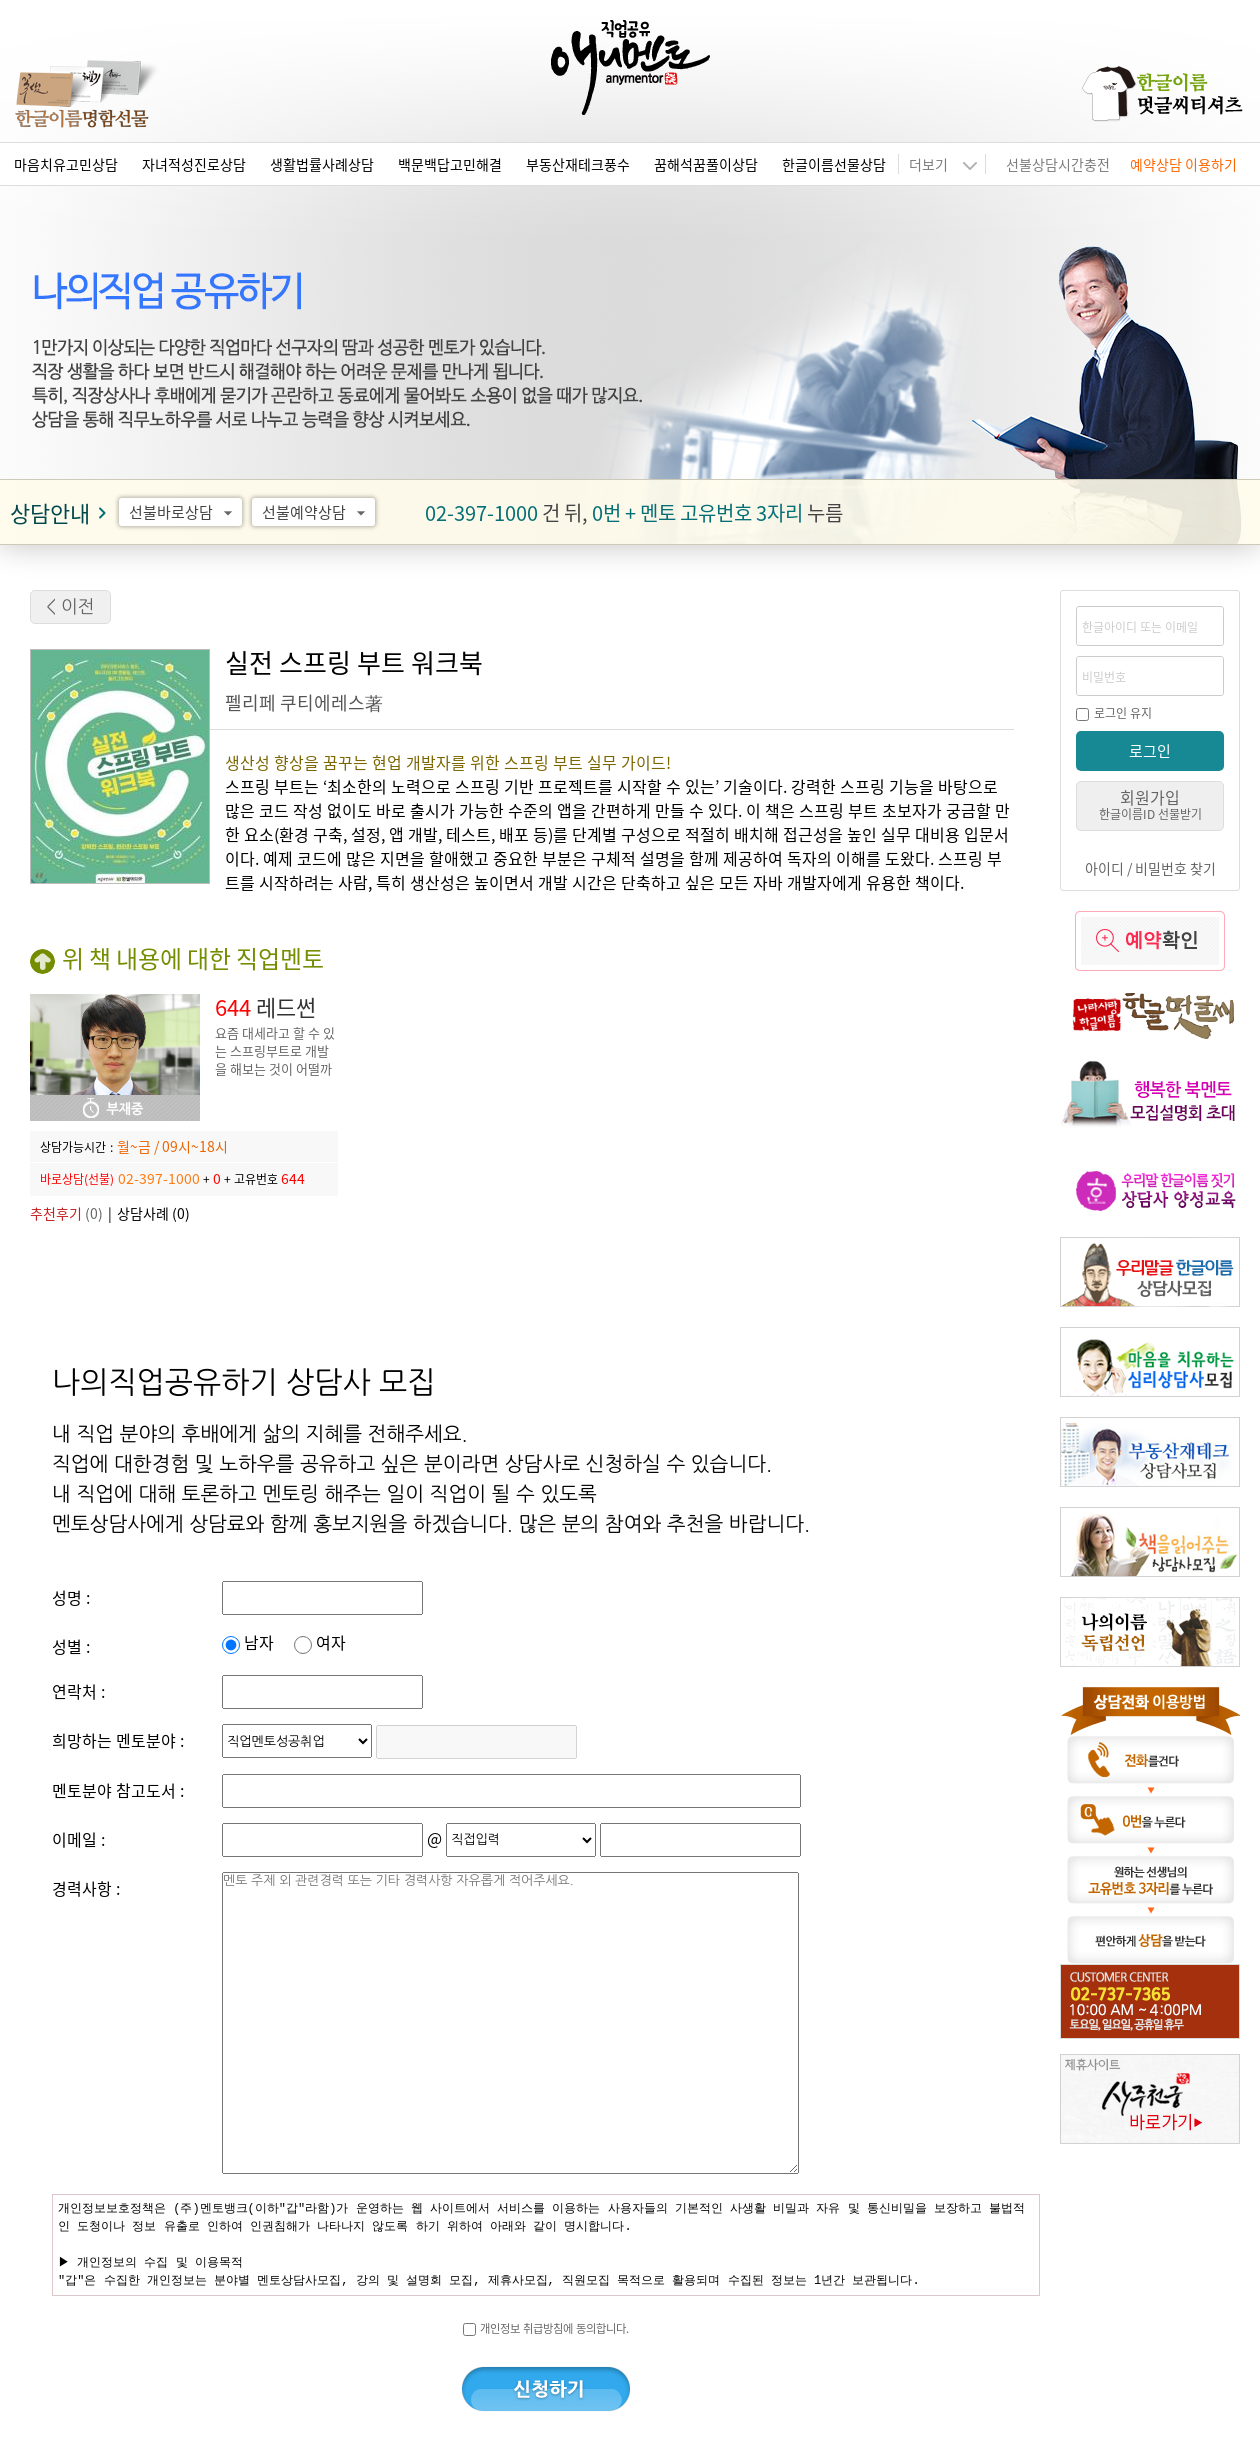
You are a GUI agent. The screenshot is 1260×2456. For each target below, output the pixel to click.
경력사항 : (86, 1888)
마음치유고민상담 (66, 164)
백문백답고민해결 (450, 164)
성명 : (71, 1597)
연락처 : (78, 1691)
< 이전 (70, 607)
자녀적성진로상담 (194, 164)
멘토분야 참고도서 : (118, 1790)
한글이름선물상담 (834, 164)
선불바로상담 (183, 512)
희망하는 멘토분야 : (118, 1740)
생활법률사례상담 (322, 164)
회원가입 (1150, 803)
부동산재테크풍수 (578, 164)
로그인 (1150, 750)
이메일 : (78, 1839)
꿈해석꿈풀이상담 (706, 164)
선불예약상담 (316, 512)
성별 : (71, 1646)
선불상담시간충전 (1058, 164)
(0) (66, 1213)
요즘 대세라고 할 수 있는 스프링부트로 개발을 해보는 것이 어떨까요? (275, 1059)
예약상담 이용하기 (1183, 164)
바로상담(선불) (77, 1178)
